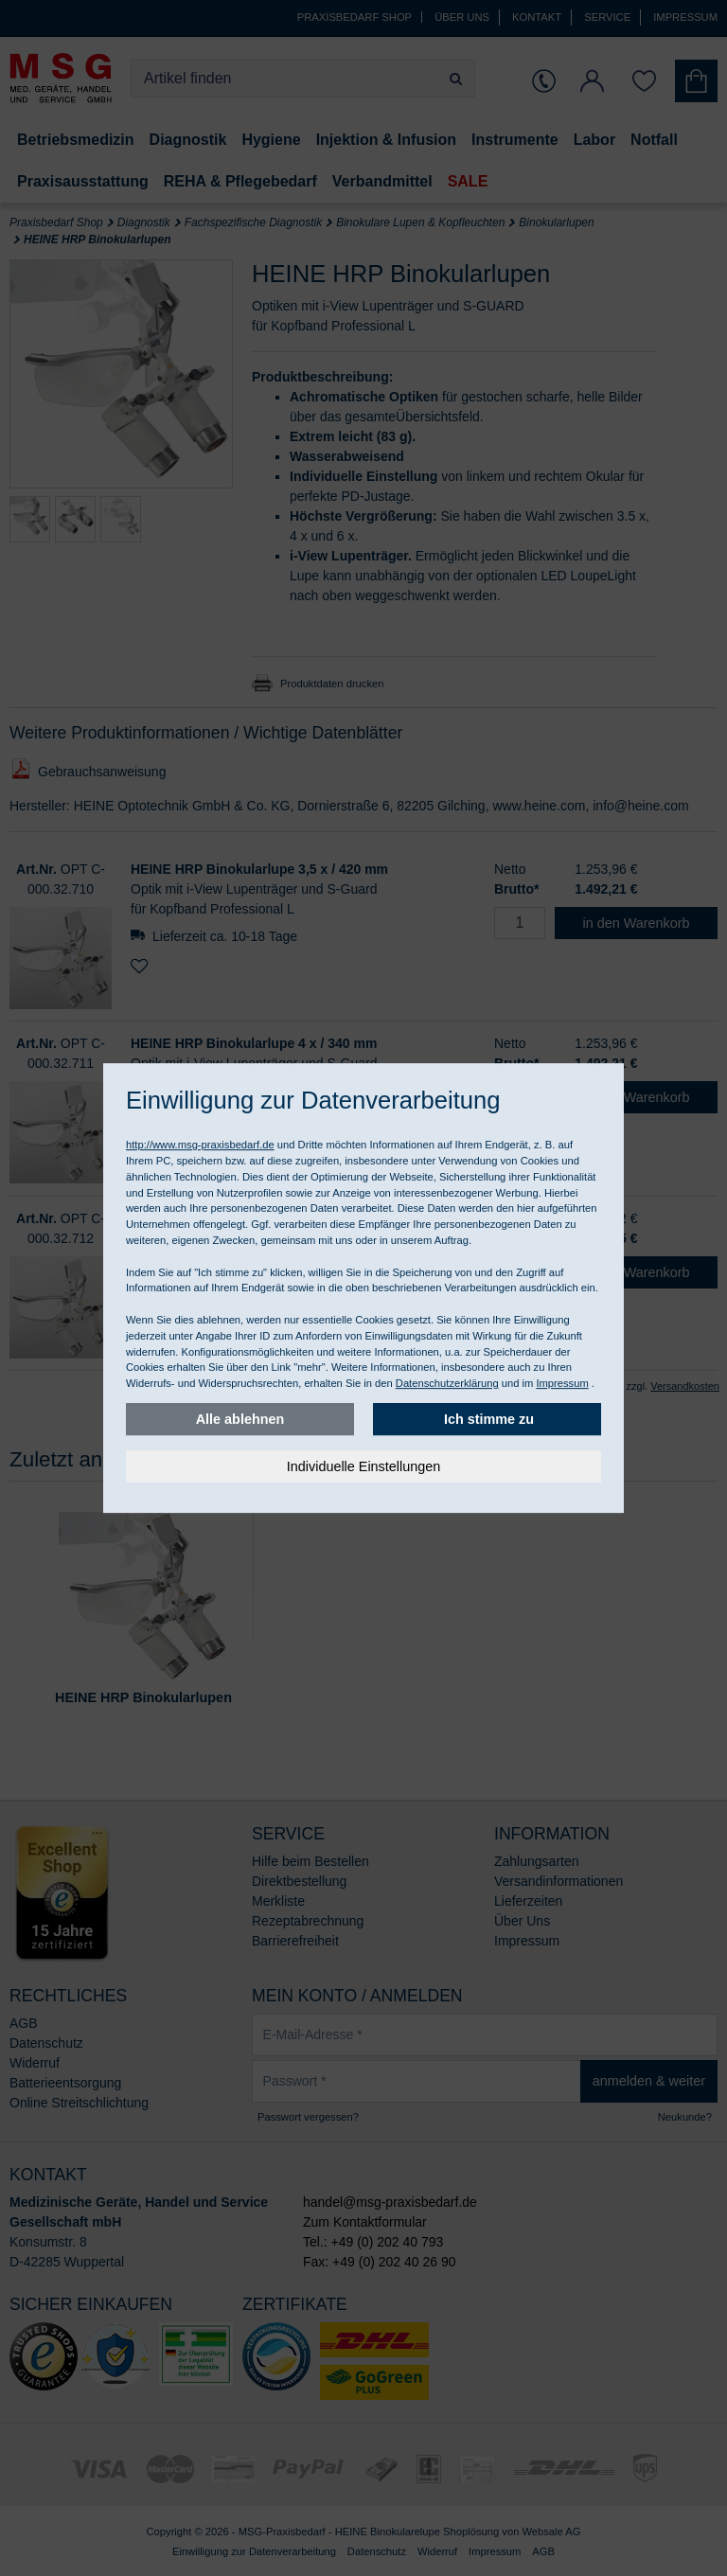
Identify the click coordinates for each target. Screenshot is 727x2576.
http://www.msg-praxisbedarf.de (200, 1144)
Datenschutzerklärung (447, 1383)
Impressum (562, 1383)
